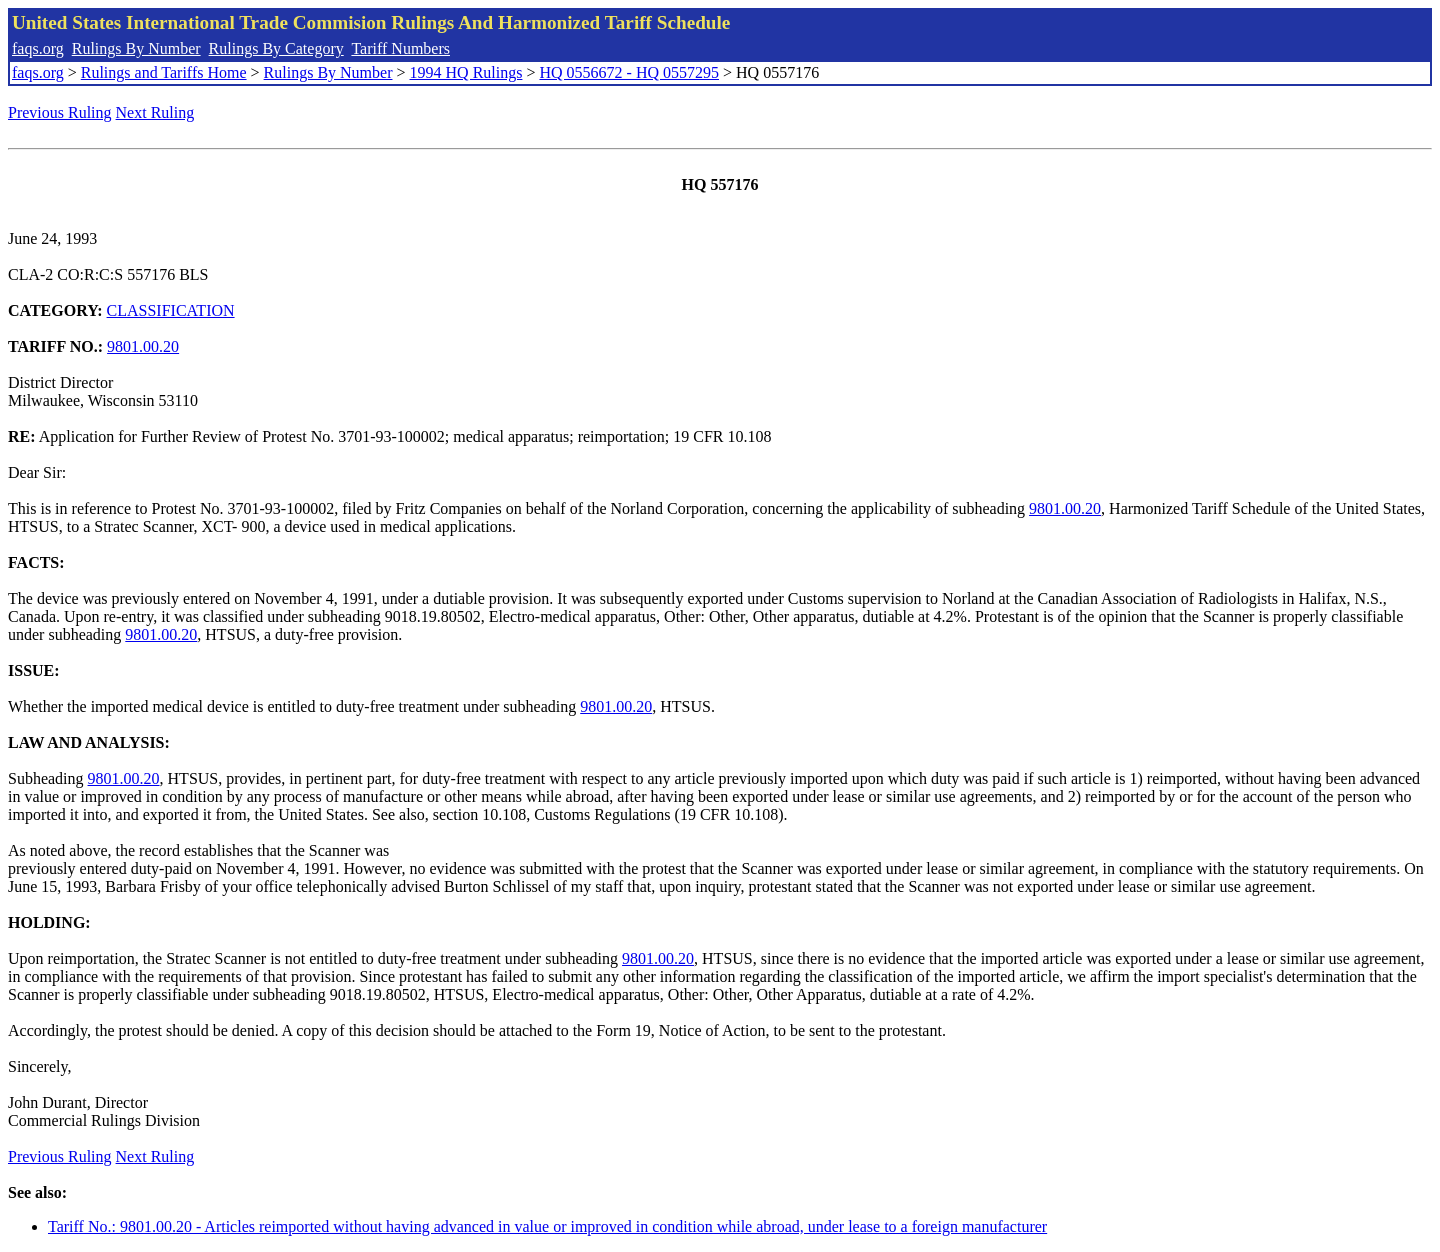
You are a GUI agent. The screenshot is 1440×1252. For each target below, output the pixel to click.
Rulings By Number (136, 48)
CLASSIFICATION (171, 310)
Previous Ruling (60, 112)
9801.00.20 (143, 346)
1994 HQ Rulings (466, 72)
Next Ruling (155, 112)
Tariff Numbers (400, 48)
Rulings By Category (276, 48)
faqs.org (38, 48)
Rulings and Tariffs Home (164, 72)
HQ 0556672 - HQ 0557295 (629, 72)
